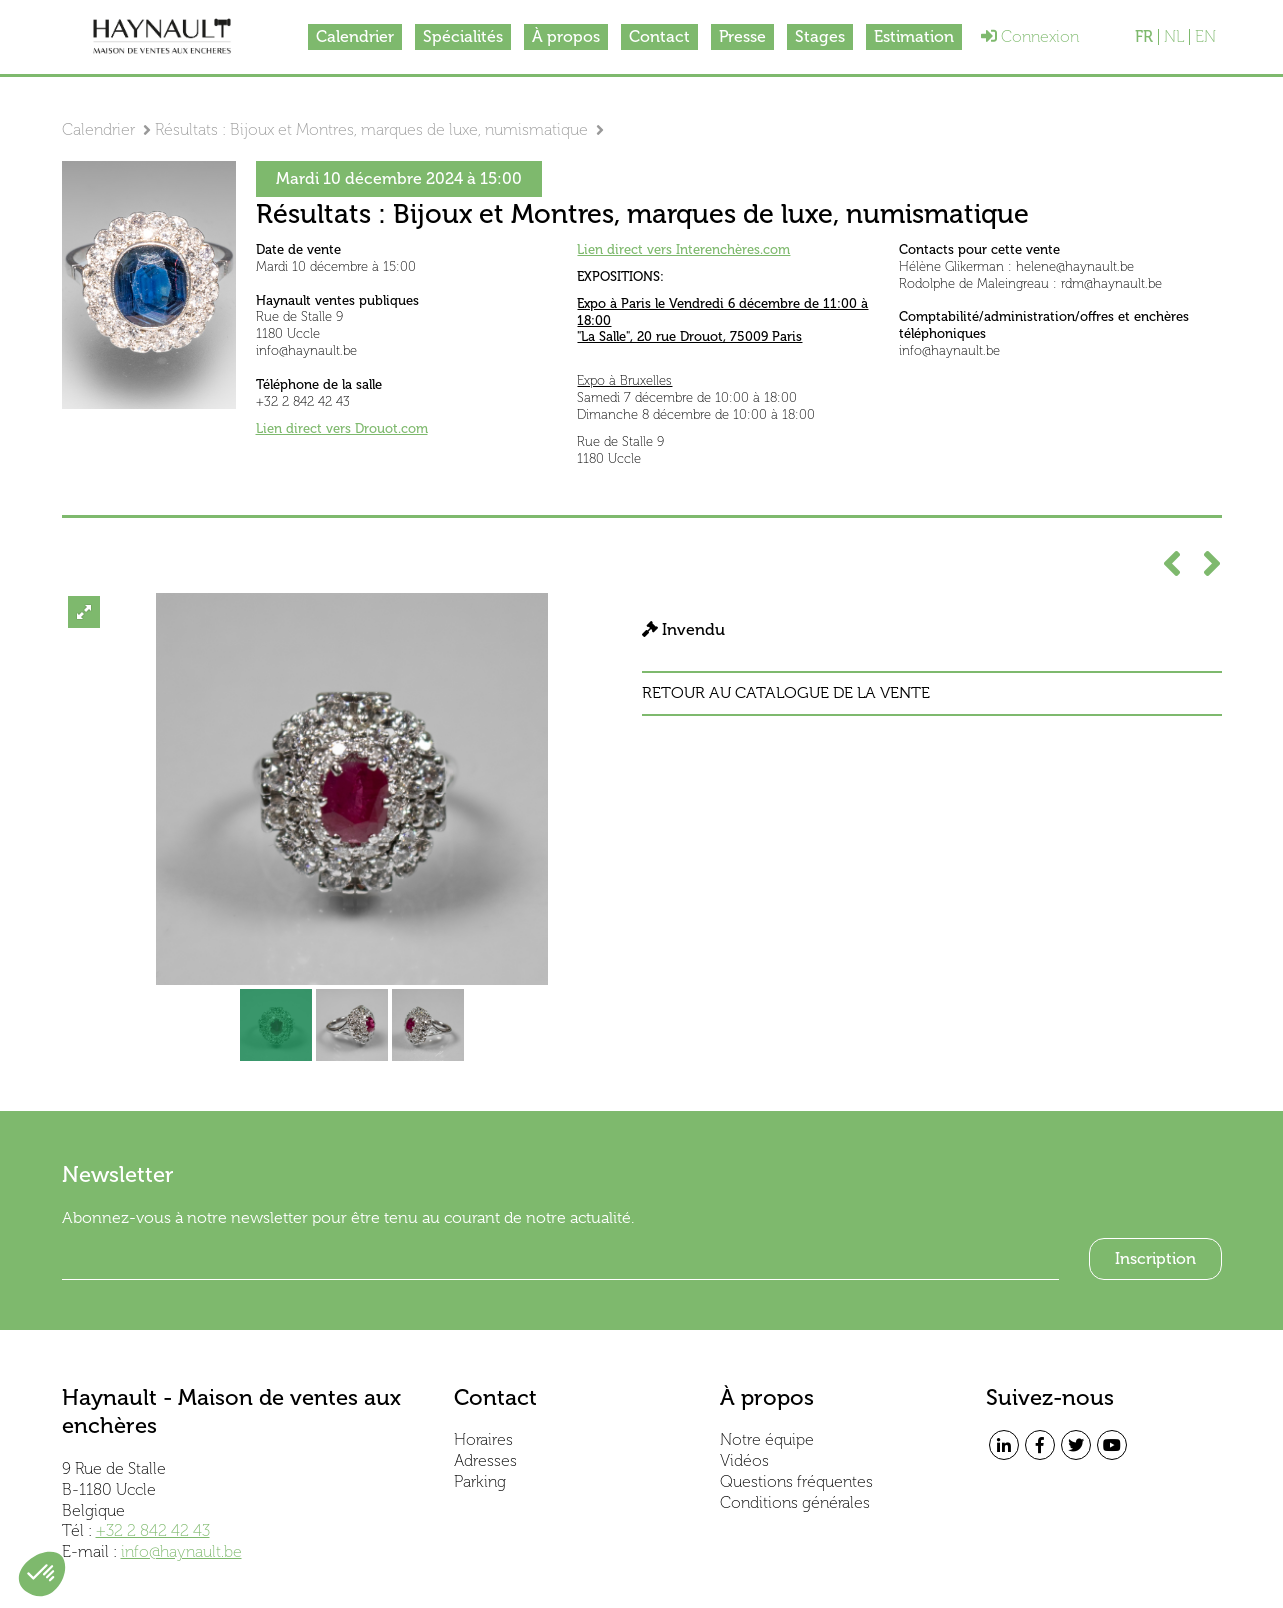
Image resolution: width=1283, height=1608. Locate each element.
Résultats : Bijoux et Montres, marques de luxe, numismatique (371, 129)
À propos (566, 36)
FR (1144, 37)
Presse (742, 36)
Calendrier (355, 36)
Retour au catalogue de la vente (786, 693)
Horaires (483, 1439)
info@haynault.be (181, 1551)
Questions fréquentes (796, 1481)
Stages (820, 36)
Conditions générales (795, 1502)
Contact (659, 36)
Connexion (1030, 36)
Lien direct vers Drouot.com (342, 428)
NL (1174, 37)
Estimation (914, 36)
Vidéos (744, 1460)
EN (1205, 37)
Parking (480, 1481)
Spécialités (463, 36)
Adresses (485, 1460)
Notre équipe (767, 1439)
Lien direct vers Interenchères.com (683, 249)
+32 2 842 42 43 (153, 1530)
